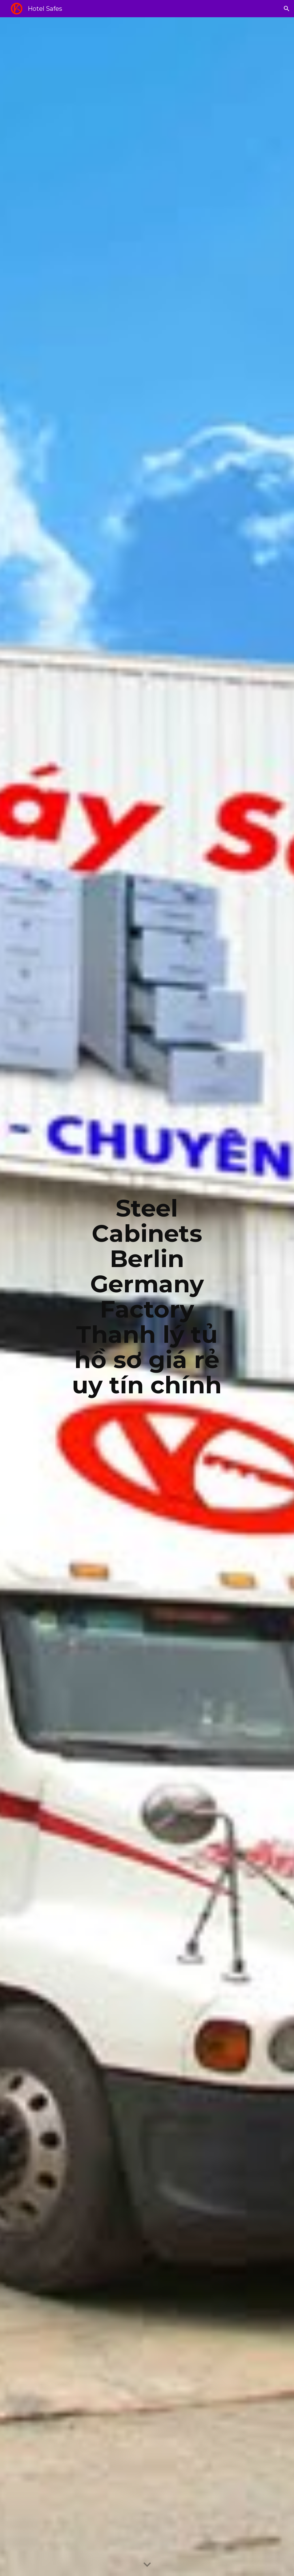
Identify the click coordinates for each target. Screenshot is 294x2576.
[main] (147, 1296)
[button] (286, 8)
